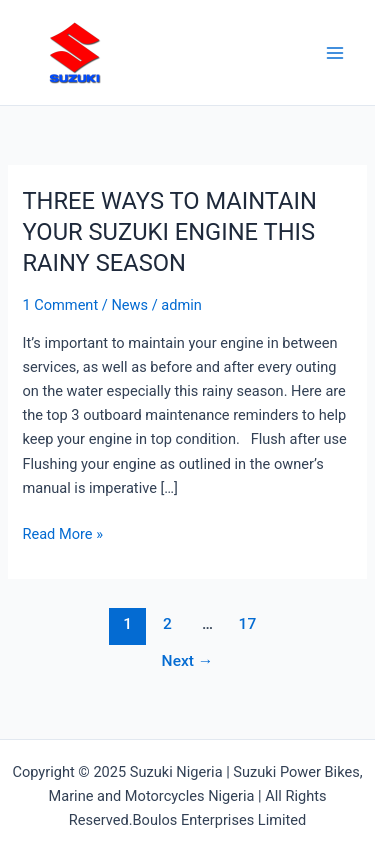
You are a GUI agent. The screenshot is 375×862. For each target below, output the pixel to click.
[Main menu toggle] (335, 52)
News (129, 305)
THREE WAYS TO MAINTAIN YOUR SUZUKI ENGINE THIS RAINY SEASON (169, 232)
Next (188, 661)
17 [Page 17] (248, 624)
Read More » (62, 532)
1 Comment (60, 305)
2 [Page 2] (167, 624)
